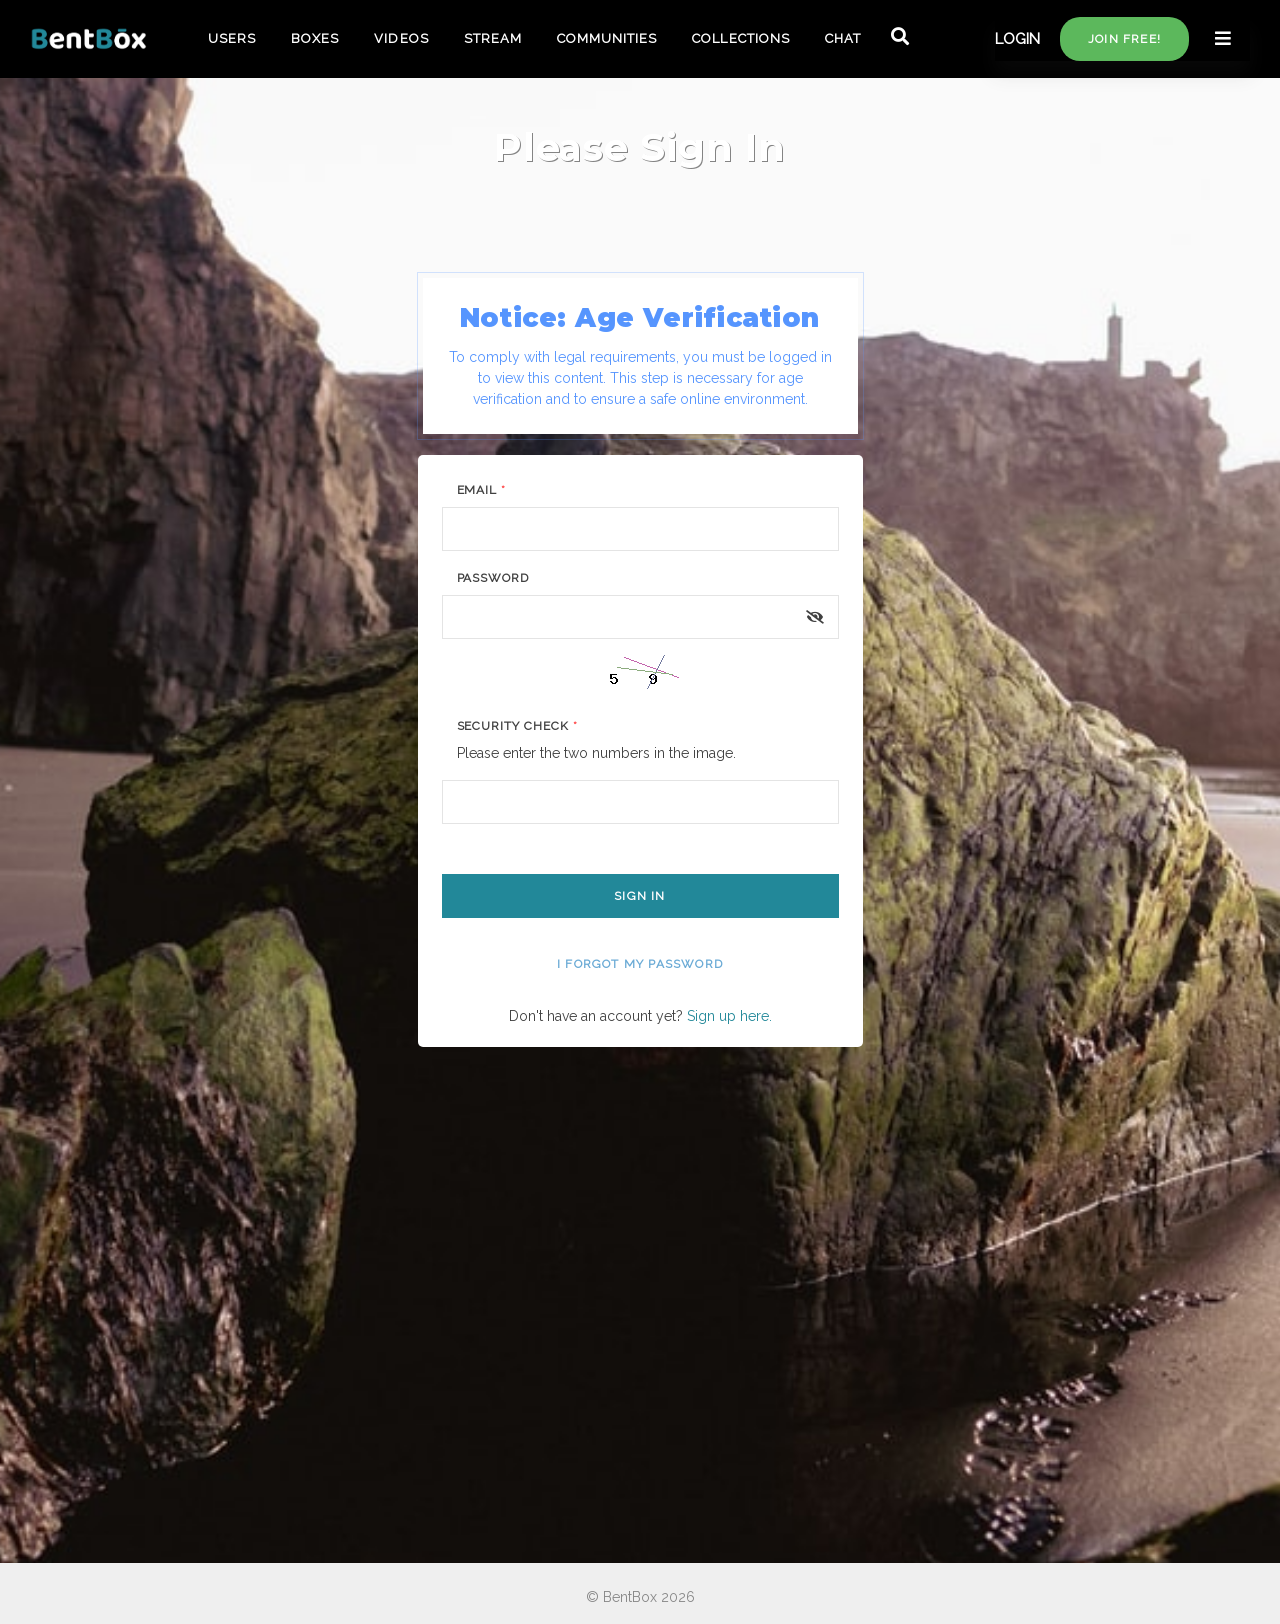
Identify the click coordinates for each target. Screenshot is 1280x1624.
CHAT (843, 38)
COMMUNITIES (607, 38)
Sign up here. (729, 1016)
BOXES (315, 38)
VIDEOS (401, 38)
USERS (232, 38)
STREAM (493, 38)
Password (493, 578)
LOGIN (1017, 39)
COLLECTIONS (740, 38)
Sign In (639, 896)
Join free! (1124, 39)
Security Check (517, 726)
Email (482, 490)
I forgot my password (640, 964)
